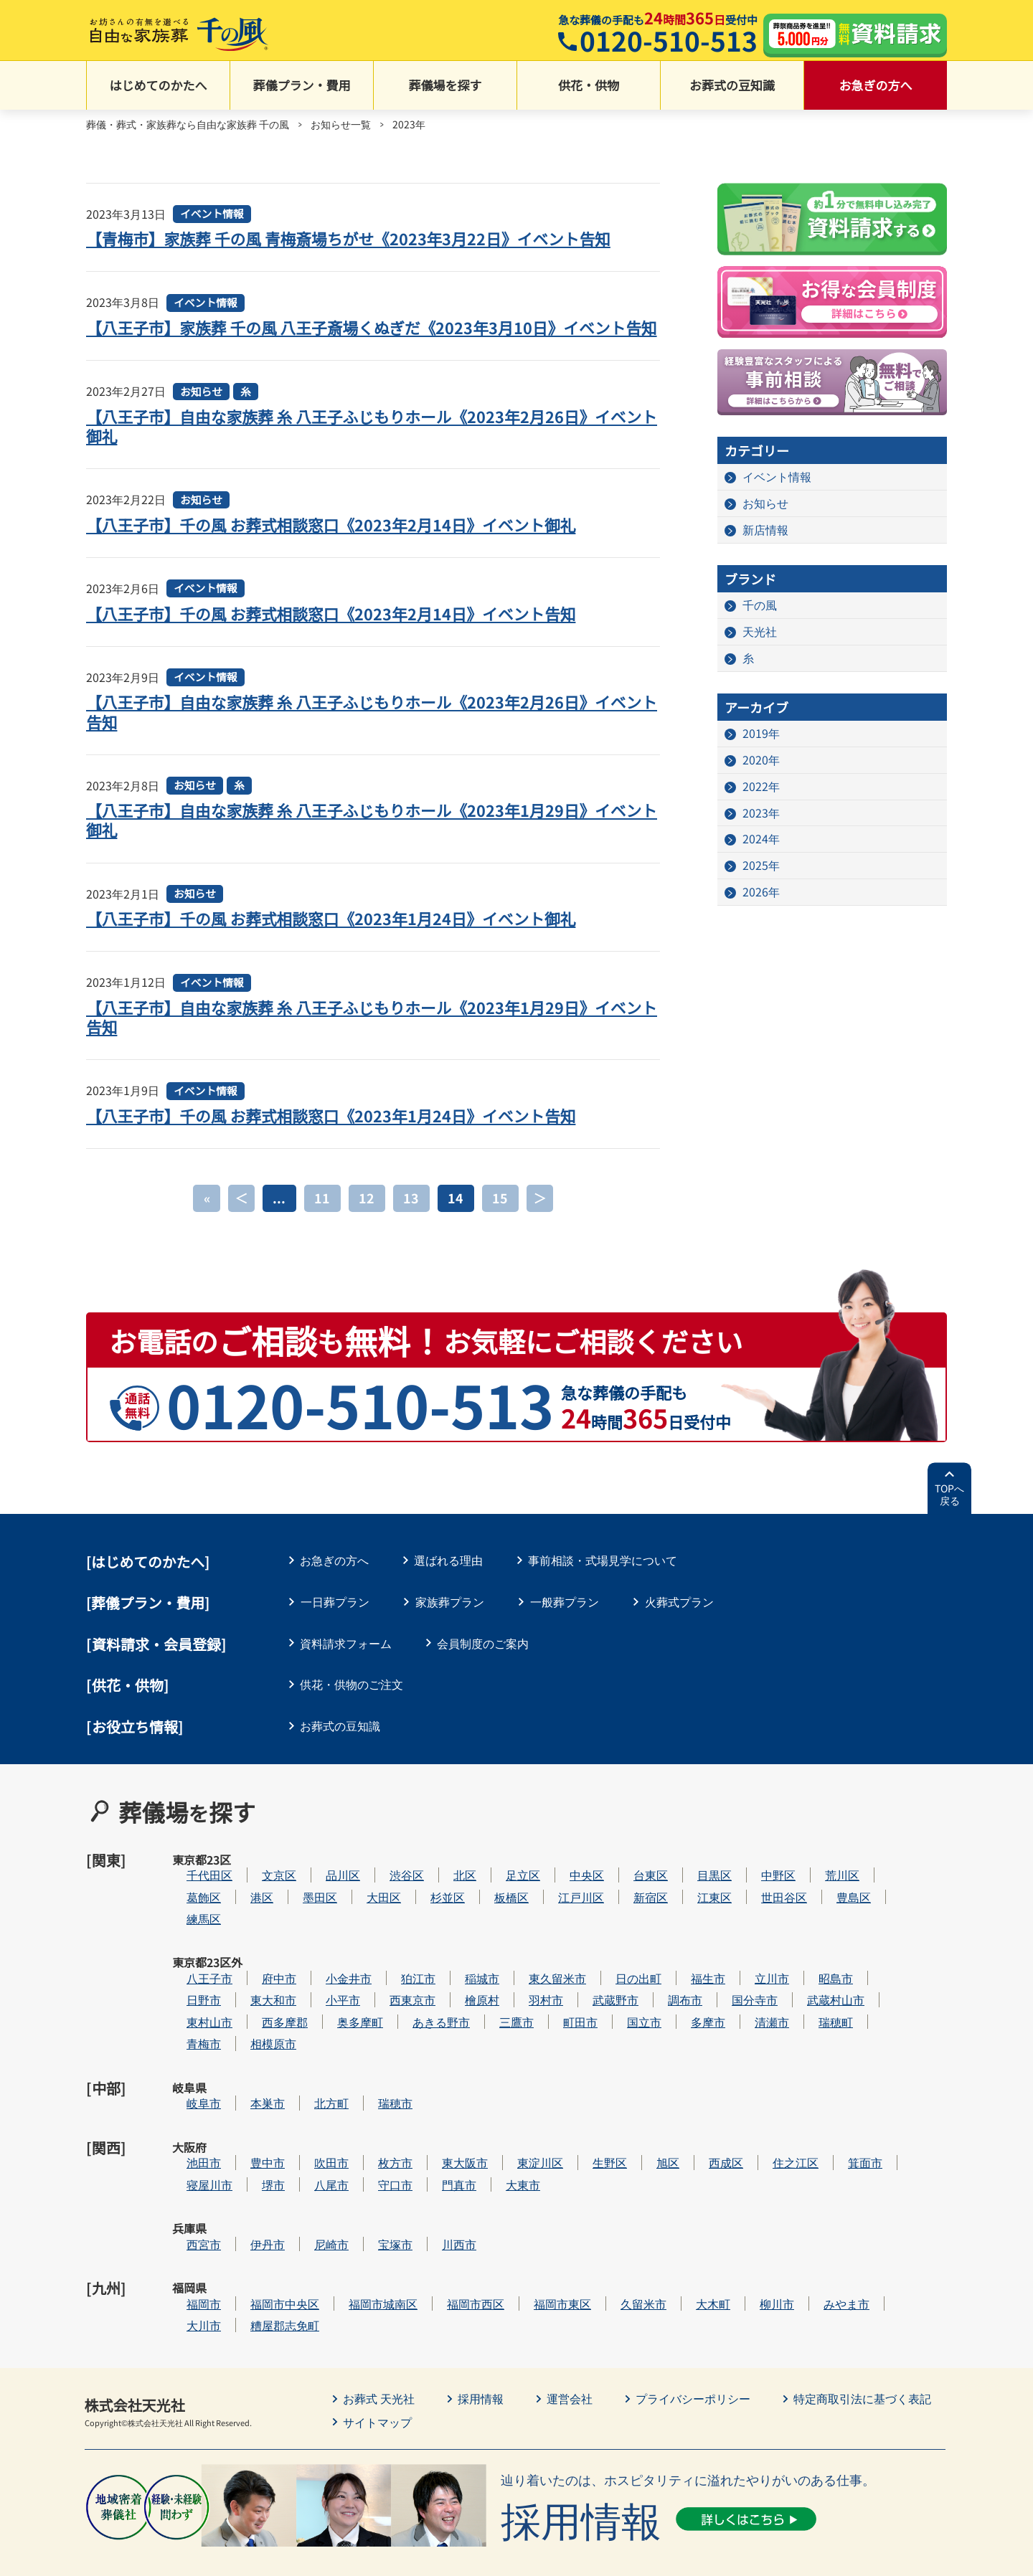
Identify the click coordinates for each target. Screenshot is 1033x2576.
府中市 (322, 1965)
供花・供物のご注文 (352, 1704)
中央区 (630, 1878)
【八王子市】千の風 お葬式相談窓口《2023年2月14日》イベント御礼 (333, 544)
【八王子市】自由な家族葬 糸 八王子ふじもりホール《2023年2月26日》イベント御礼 (367, 446)
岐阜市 (247, 2074)
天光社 (759, 632)
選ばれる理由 (449, 1579)
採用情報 (481, 2320)
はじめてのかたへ (158, 86)
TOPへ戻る (949, 1515)
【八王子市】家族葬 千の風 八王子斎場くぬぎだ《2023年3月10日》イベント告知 (367, 337)
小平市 (386, 1987)
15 (501, 1218)
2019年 (761, 734)
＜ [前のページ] (241, 1218)
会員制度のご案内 (484, 1663)
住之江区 (839, 2117)
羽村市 (589, 1987)
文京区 (322, 1878)
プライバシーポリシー (693, 2320)
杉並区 (490, 1901)
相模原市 (316, 2031)
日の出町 (681, 1965)
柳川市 (820, 2226)
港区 (304, 1901)
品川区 (386, 1878)
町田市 (623, 2009)
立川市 (815, 1965)
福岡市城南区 (426, 2226)
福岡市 (247, 2226)
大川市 (247, 2248)
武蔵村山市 (878, 1987)
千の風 (759, 606)
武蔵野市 (658, 1987)
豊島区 (896, 1901)
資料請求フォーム (346, 1663)
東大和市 (316, 1987)
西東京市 (455, 1987)
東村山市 (252, 2009)
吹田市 (374, 2117)
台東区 (693, 1878)
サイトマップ (377, 2344)
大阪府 (189, 2118)
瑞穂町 (879, 2009)
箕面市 (908, 2117)
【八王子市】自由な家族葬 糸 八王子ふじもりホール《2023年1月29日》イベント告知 (367, 1036)
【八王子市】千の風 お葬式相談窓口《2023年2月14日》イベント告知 (333, 632)
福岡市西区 (518, 2226)
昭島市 (879, 1965)
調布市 (728, 1987)
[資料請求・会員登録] (156, 1664)
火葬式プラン (679, 1621)
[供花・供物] (127, 1705)
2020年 (761, 761)
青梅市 (247, 2031)
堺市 (316, 2139)
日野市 (247, 1987)
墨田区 (363, 1901)
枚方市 (438, 2117)
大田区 (427, 1901)
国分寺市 (798, 1987)
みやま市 (889, 2226)
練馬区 (247, 1922)
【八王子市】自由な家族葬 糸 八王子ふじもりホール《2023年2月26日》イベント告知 (367, 731)
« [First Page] (206, 1218)
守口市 (438, 2139)
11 (323, 1218)
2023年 (761, 814)
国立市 (687, 2009)
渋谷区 (450, 1878)
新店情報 (765, 530)
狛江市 (461, 1965)
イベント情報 (212, 214)
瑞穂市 (438, 2074)
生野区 (653, 2117)
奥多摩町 (403, 2009)
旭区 (710, 2117)
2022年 (761, 787)
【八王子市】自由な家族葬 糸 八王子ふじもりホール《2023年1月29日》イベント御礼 (367, 839)
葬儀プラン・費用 (302, 86)
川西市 (502, 2182)
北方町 (374, 2074)
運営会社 (570, 2320)
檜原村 (525, 1987)
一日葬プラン (335, 1621)
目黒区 (757, 1878)
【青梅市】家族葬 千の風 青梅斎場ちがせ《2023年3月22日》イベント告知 (351, 238)
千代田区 (252, 1878)
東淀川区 (583, 2117)
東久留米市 (600, 1965)
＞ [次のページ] (540, 1218)
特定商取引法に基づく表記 (862, 2320)
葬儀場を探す (445, 86)
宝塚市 (438, 2182)
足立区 (566, 1878)
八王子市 (252, 1965)
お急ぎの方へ (875, 86)
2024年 (761, 840)
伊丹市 (310, 2182)
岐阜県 (189, 2075)
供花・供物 (588, 86)
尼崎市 (374, 2182)
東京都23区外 (190, 1974)
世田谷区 (827, 1901)
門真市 (502, 2139)
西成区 (769, 2117)
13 (412, 1218)
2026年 (761, 893)
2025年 (761, 867)
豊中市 (310, 2117)
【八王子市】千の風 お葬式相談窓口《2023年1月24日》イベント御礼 (333, 938)
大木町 (756, 2226)
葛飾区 (247, 1901)
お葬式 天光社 (379, 2320)
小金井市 (392, 1965)
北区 (507, 1878)
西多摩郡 (328, 2009)
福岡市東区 (605, 2226)
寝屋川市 (252, 2139)
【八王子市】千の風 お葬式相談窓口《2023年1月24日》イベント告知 (333, 1135)
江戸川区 (624, 1901)
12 (367, 1218)
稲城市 (525, 1965)
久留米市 (686, 2226)
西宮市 (247, 2182)
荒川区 (885, 1878)
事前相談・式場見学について (604, 1579)
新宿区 (693, 1901)
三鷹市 (559, 2009)
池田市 (247, 2117)
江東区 (757, 1901)
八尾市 (374, 2139)
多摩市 (751, 2009)
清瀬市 (815, 2009)
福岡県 (189, 2227)
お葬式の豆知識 (732, 86)
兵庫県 (189, 2183)
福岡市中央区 (327, 2226)
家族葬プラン (449, 1621)
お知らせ (201, 411)
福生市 (751, 1965)
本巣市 (310, 2074)
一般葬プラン (564, 1621)
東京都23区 (189, 1887)
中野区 (821, 1878)
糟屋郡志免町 (327, 2248)
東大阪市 (508, 2117)
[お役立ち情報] (135, 1746)
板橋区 (554, 1901)
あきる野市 (484, 2009)
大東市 (566, 2139)
